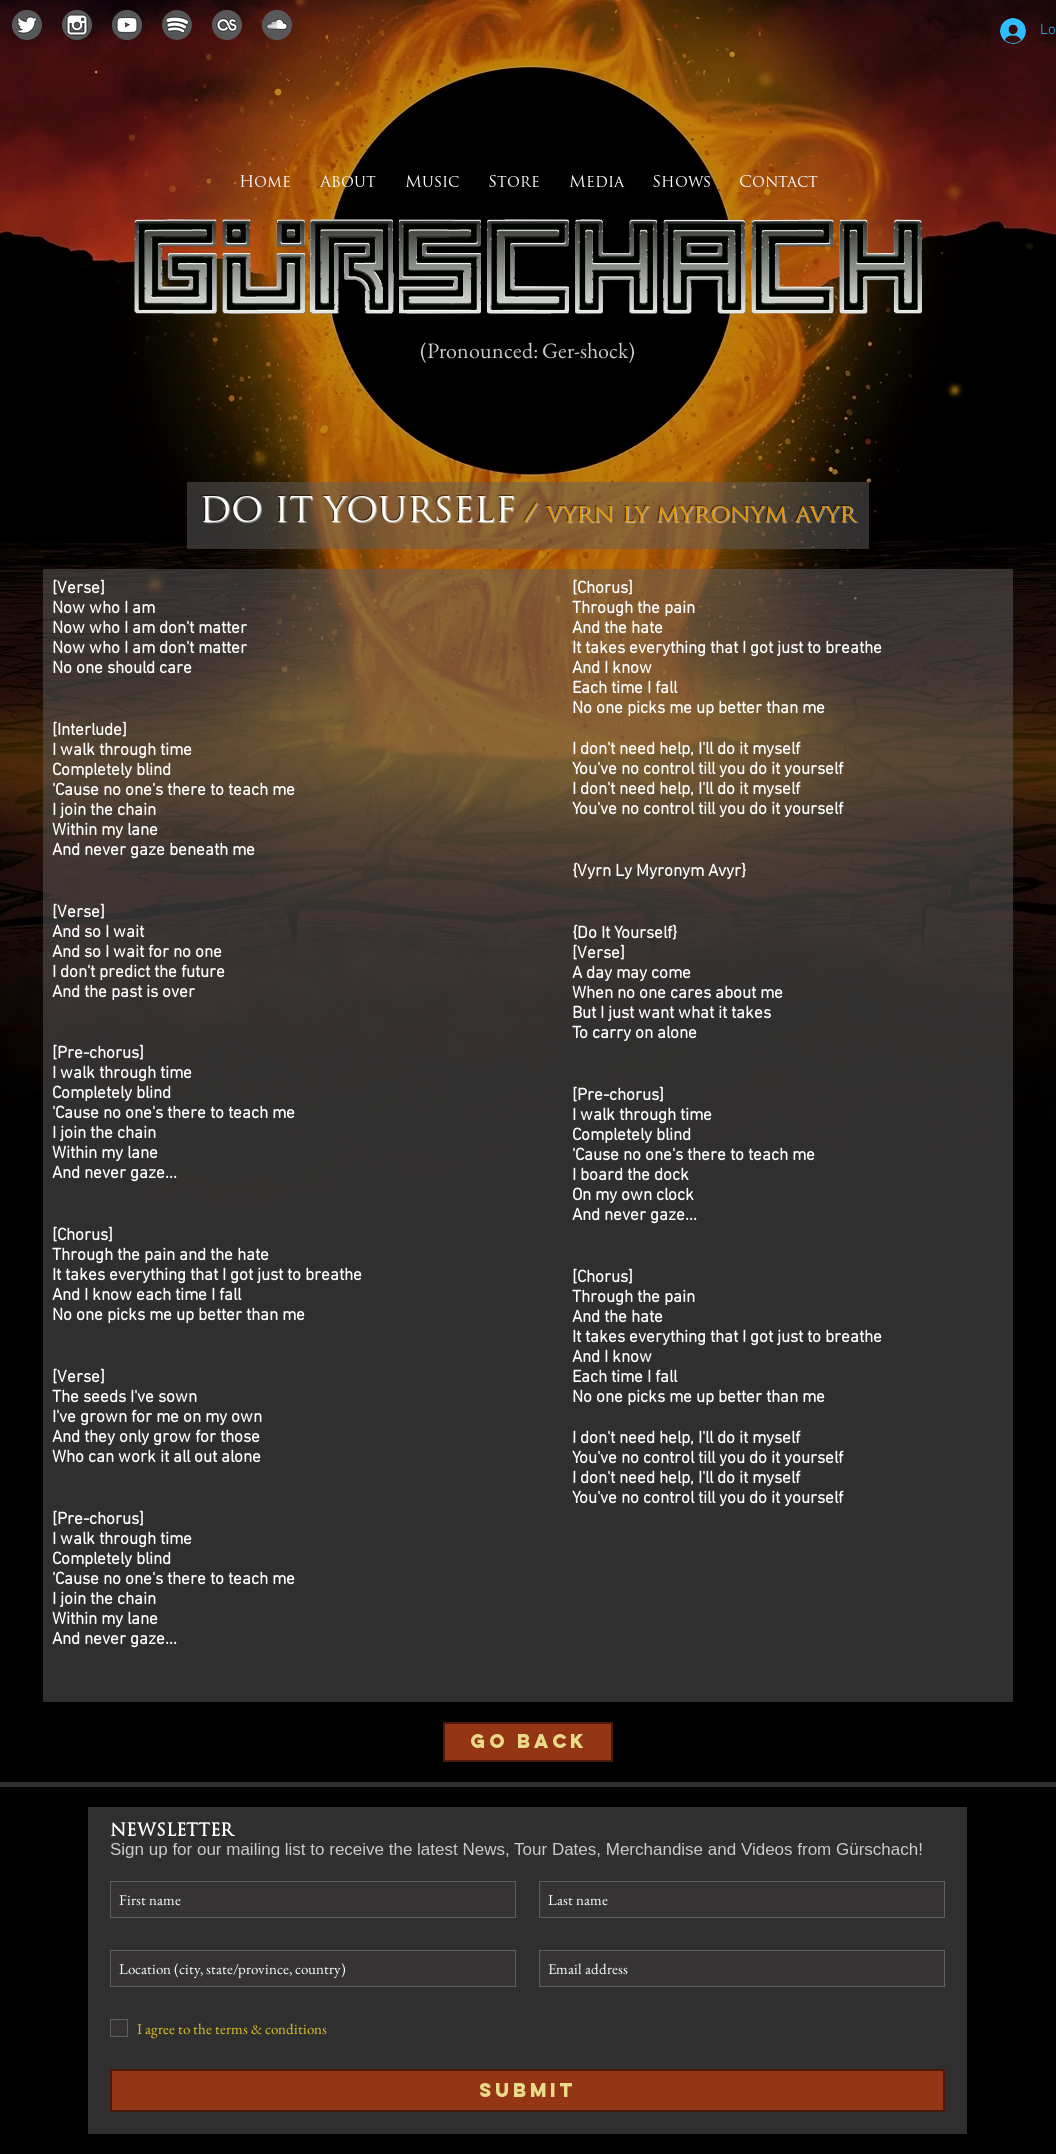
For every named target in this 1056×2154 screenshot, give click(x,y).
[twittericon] (27, 25)
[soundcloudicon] (277, 25)
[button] (596, 183)
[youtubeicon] (127, 25)
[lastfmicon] (227, 25)
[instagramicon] (77, 25)
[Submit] (527, 2090)
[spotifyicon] (177, 25)
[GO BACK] (528, 1742)
